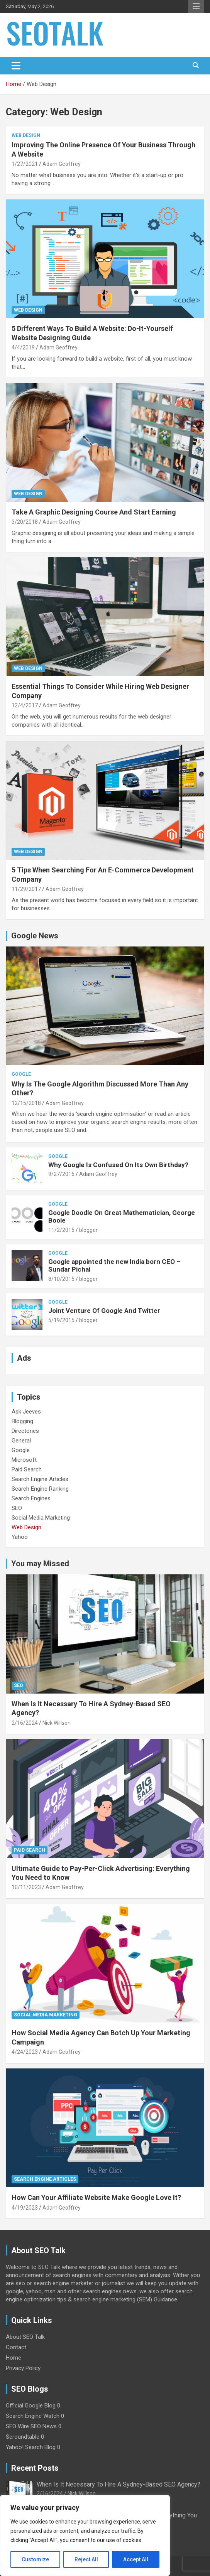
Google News (34, 935)
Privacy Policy (23, 2368)
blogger (88, 1230)
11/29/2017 (26, 889)
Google (21, 1074)
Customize (35, 2559)
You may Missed (40, 1563)
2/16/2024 (25, 1723)
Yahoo (20, 1536)
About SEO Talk (25, 2336)
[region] (85, 2535)
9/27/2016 (61, 1174)
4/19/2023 (25, 2208)
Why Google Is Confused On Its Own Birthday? (118, 1165)
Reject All (86, 2559)
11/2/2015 (61, 1230)
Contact (16, 2347)
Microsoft (24, 1459)
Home (13, 2357)
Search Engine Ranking (40, 1488)
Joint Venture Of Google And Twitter (104, 1310)
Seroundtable (22, 2436)
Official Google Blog (31, 2405)
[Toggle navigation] (16, 65)
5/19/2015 (61, 1320)
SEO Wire (17, 2426)
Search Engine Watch (32, 2415)
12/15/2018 (26, 1103)
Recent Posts (35, 2468)
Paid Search (27, 1469)
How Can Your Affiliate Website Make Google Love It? (96, 2197)
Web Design (26, 135)
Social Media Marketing (41, 1517)
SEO (17, 1508)
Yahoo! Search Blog (31, 2447)
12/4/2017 (25, 705)
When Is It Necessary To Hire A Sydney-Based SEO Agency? (118, 2484)
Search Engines (31, 1498)
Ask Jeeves (26, 1411)
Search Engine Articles (40, 1479)
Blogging (22, 1421)
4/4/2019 (23, 347)
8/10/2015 (61, 1279)
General (21, 1440)
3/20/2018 (25, 522)
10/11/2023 (26, 1887)
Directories (25, 1430)
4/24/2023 (25, 2052)
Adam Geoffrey (61, 164)
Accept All (135, 2559)
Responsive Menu (196, 6)
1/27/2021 (25, 164)
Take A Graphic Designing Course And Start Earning (94, 512)
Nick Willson (56, 1723)
